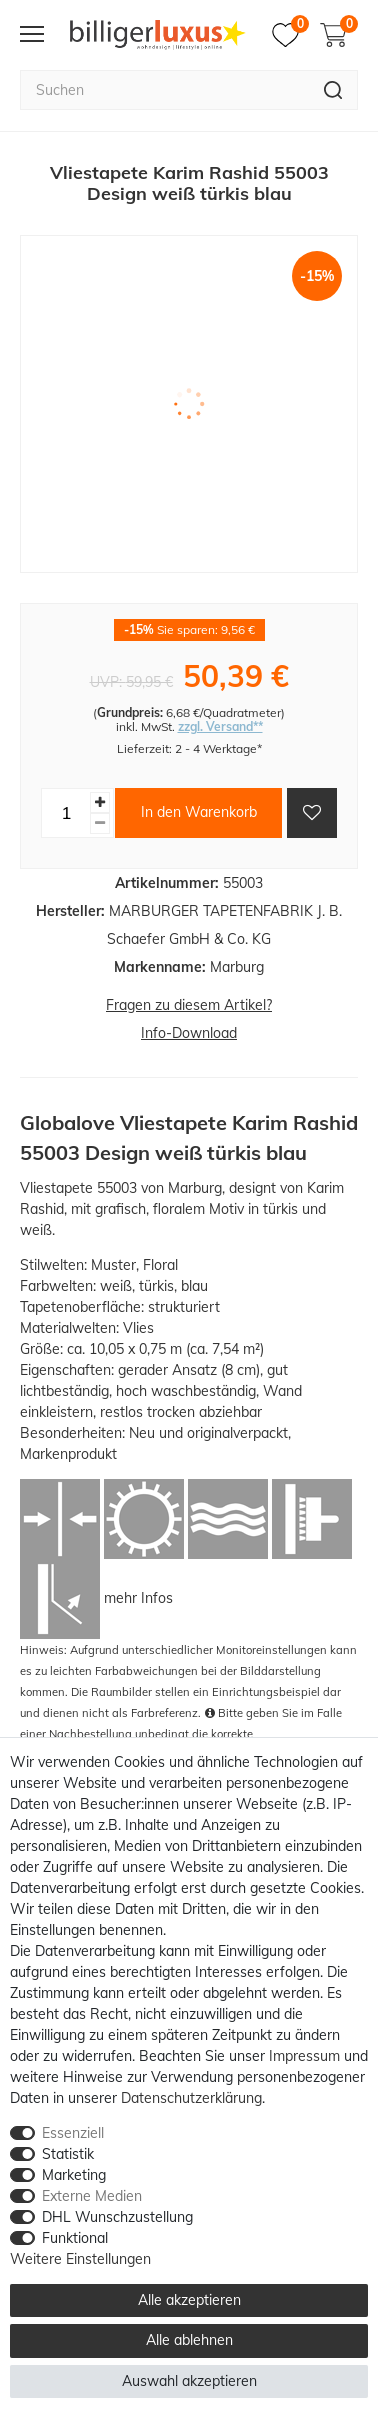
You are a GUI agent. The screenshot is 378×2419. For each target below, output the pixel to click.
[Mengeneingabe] (66, 813)
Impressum (304, 2056)
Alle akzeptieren (189, 2300)
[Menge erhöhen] (100, 802)
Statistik (68, 2154)
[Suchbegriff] (164, 90)
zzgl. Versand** (220, 726)
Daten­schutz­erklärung (191, 2098)
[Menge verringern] (100, 823)
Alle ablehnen (189, 2340)
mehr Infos (138, 1597)
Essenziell (73, 2133)
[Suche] (333, 90)
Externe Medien (92, 2196)
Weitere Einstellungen (80, 2259)
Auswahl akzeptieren (189, 2381)
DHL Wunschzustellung (117, 2217)
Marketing (74, 2175)
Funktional (75, 2238)
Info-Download (189, 1033)
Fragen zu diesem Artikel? (189, 1005)
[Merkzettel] (290, 35)
